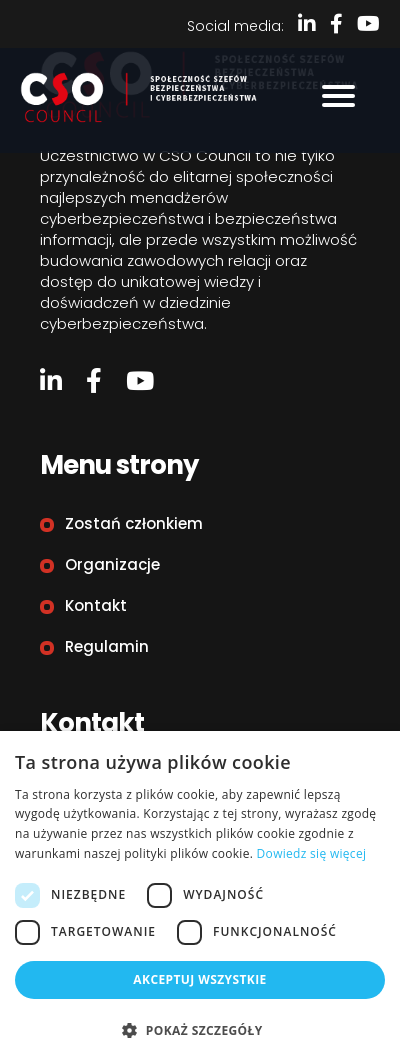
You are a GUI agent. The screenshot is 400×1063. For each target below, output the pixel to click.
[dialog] (200, 897)
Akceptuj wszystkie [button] (199, 979)
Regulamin (107, 646)
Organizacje (112, 564)
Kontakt (96, 605)
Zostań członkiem (134, 523)
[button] (200, 1030)
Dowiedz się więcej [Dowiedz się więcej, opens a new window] (312, 853)
